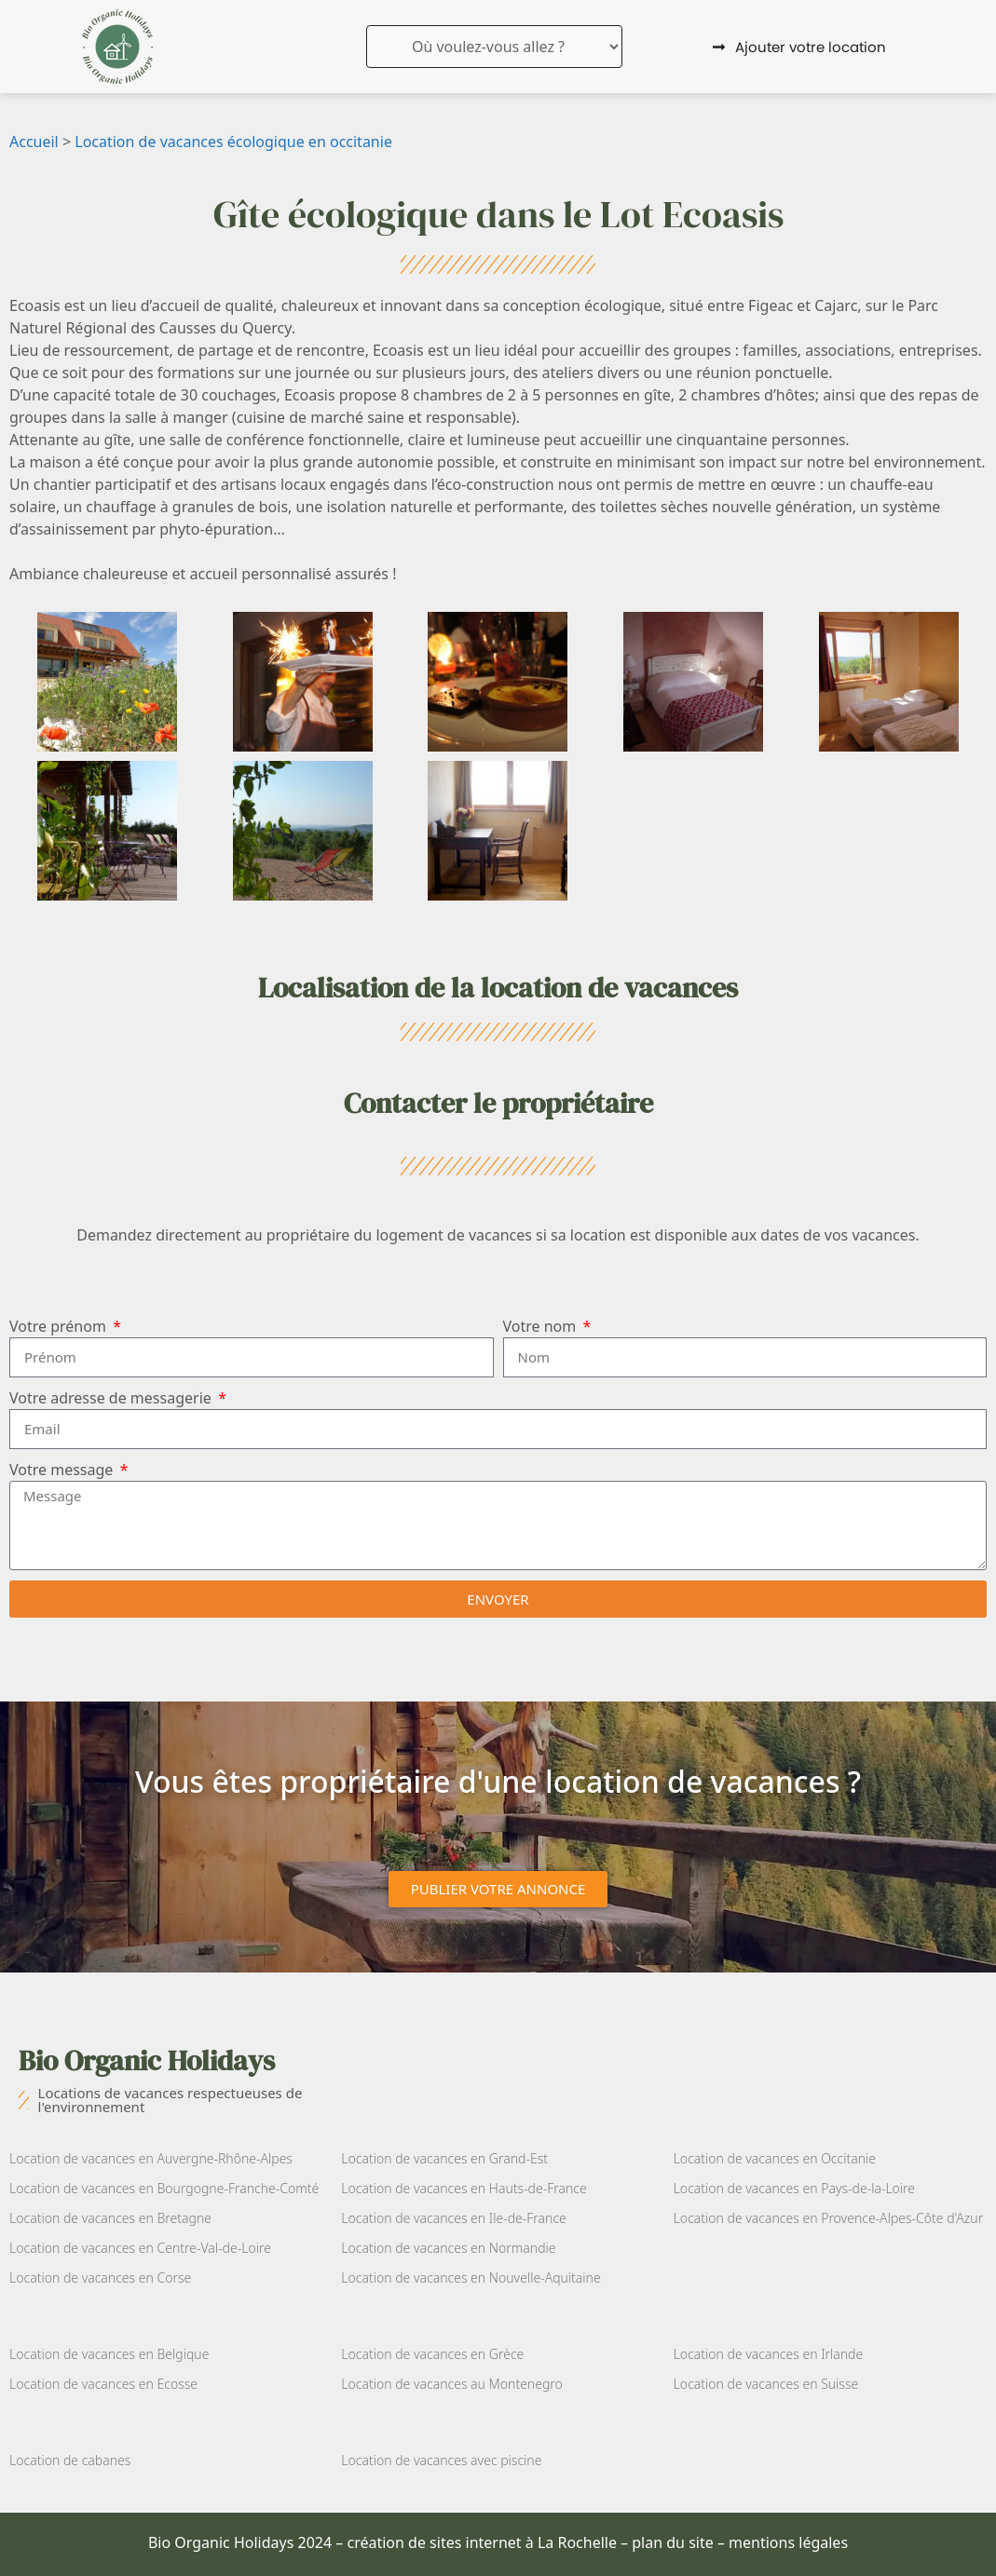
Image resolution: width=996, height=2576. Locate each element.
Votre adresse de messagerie (112, 1398)
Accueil (34, 141)
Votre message (63, 1469)
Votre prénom (59, 1326)
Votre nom (541, 1326)
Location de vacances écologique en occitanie (233, 141)
